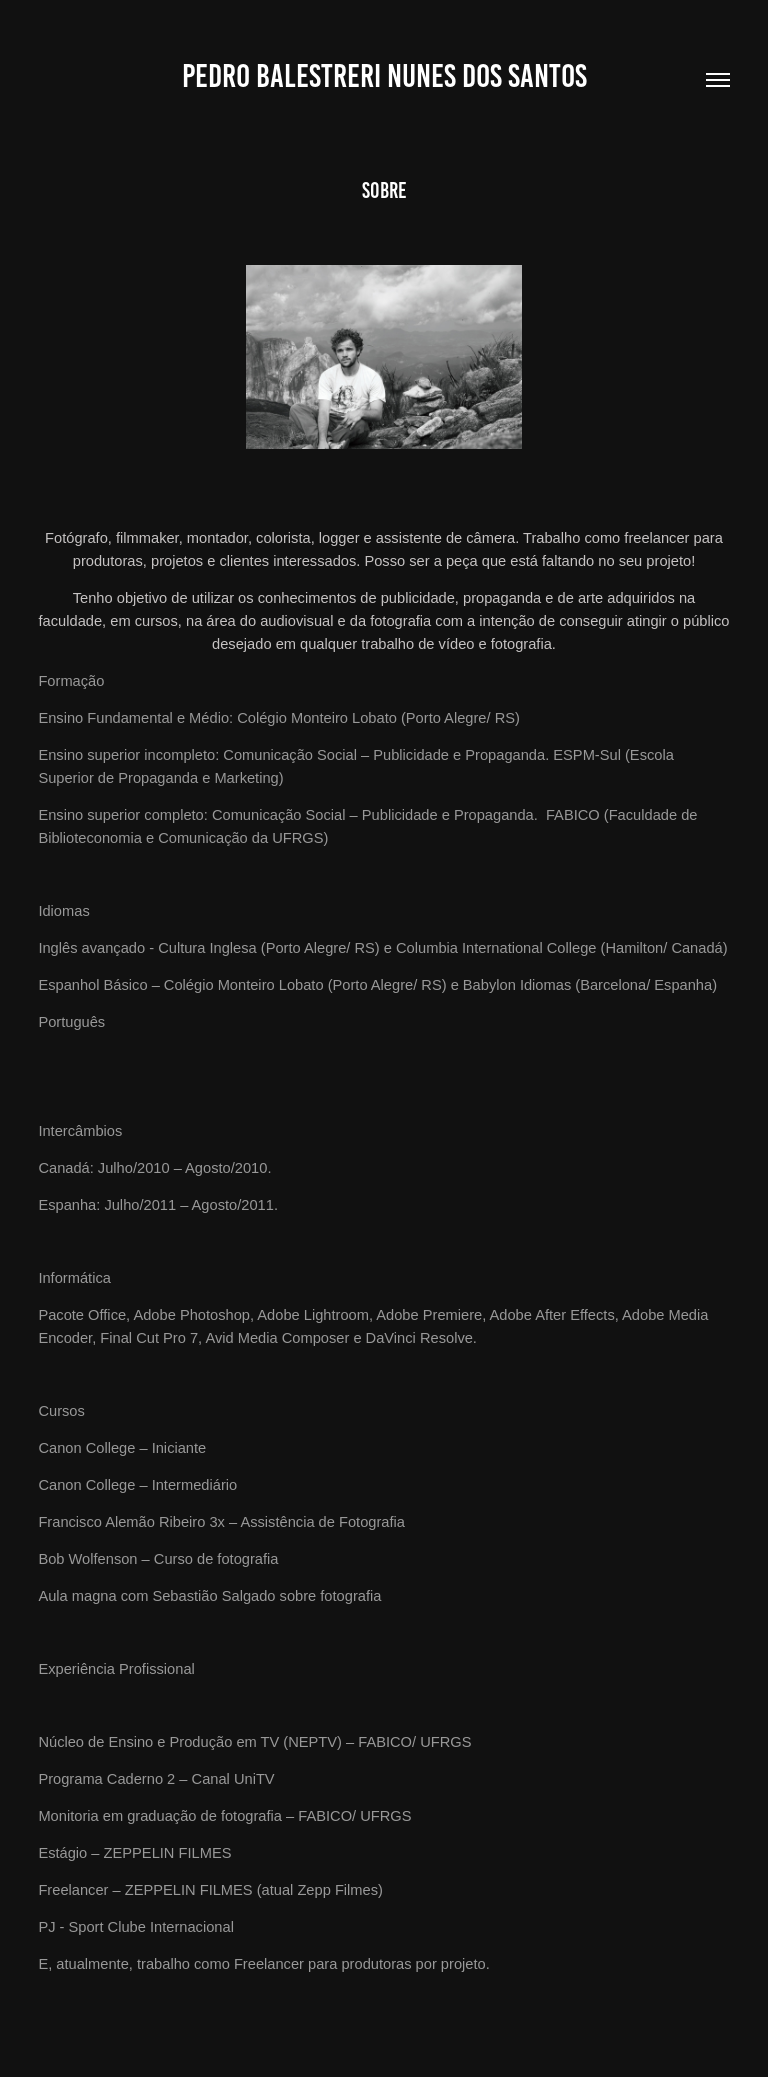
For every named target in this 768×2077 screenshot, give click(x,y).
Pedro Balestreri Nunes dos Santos (384, 76)
